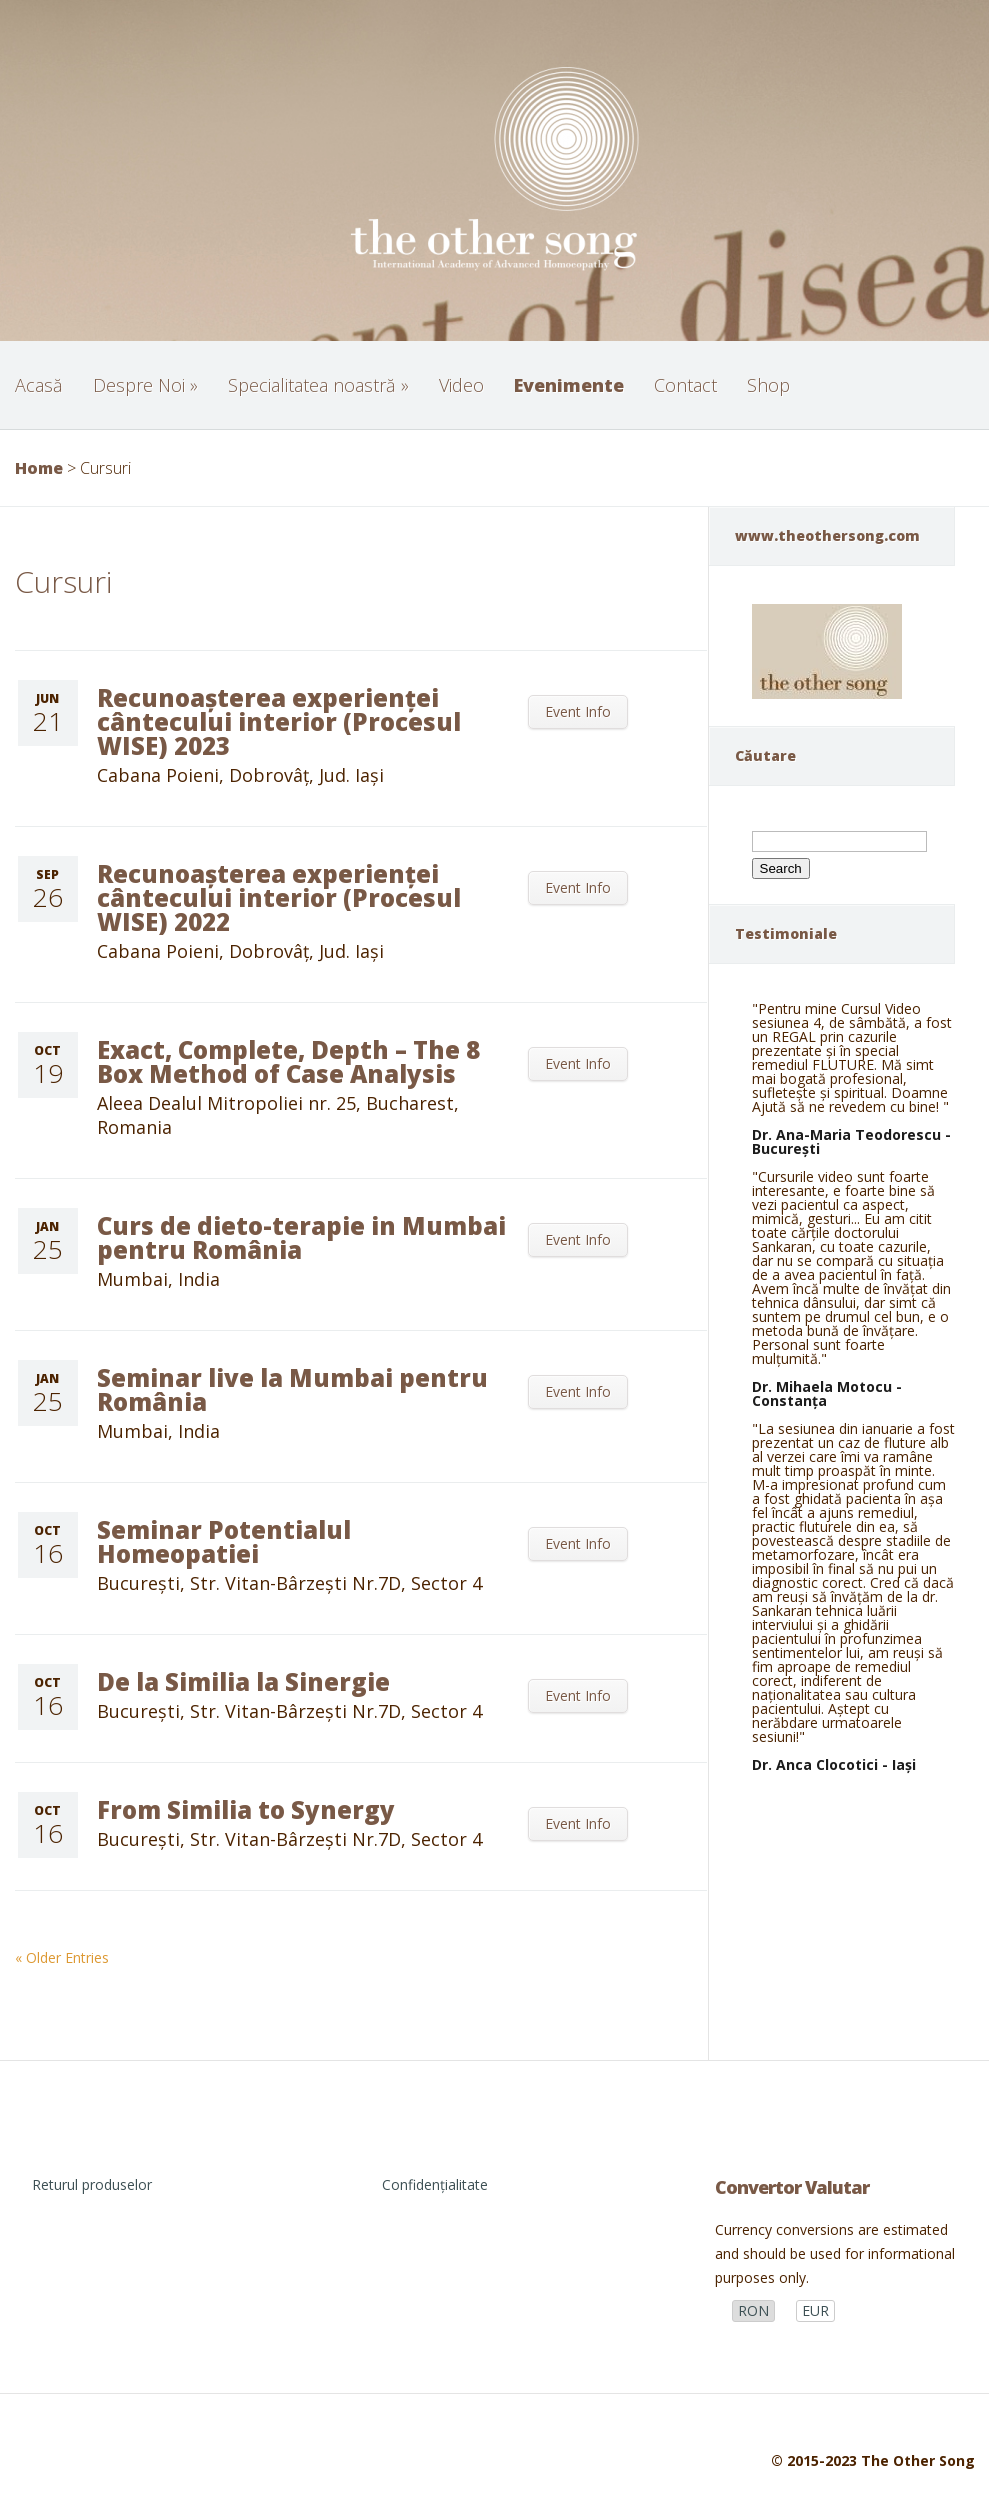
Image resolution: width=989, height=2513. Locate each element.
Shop (768, 385)
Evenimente (569, 385)
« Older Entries (62, 1957)
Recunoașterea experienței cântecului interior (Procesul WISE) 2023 (279, 721)
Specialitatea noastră (318, 385)
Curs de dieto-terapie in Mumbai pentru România (301, 1237)
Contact (685, 385)
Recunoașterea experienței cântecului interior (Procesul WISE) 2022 (279, 897)
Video (461, 385)
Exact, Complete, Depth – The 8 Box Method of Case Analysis (288, 1061)
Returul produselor (92, 2184)
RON (753, 2310)
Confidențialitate (435, 2184)
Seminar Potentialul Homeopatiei (224, 1541)
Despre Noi (145, 385)
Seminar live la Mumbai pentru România (292, 1389)
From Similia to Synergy (246, 1809)
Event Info (578, 711)
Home (39, 468)
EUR (815, 2310)
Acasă (39, 385)
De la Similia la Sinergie (243, 1681)
